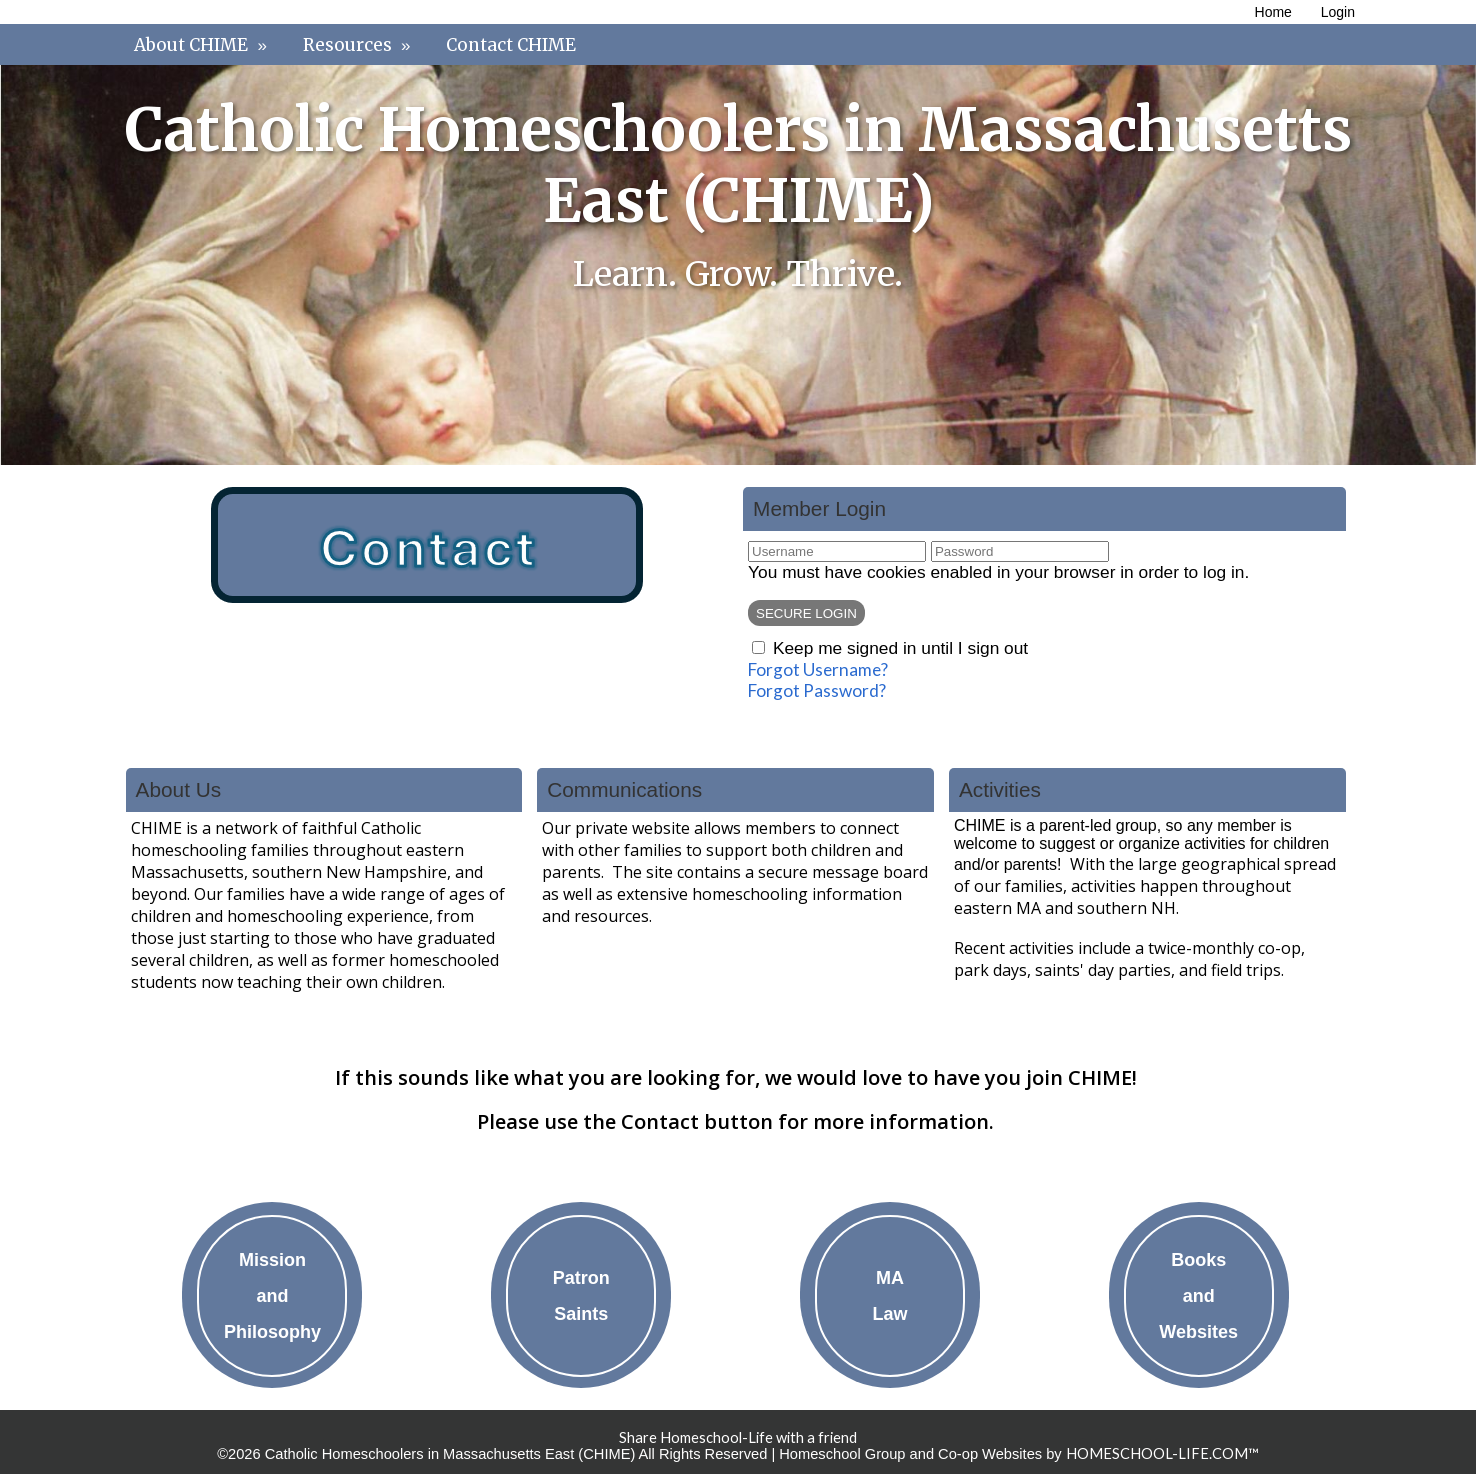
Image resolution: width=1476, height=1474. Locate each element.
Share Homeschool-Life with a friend (738, 1437)
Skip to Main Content (738, 1421)
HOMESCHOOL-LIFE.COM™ (1162, 1453)
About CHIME (203, 45)
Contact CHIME (511, 45)
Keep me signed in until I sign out (900, 648)
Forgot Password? (817, 690)
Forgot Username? (818, 669)
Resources (359, 45)
